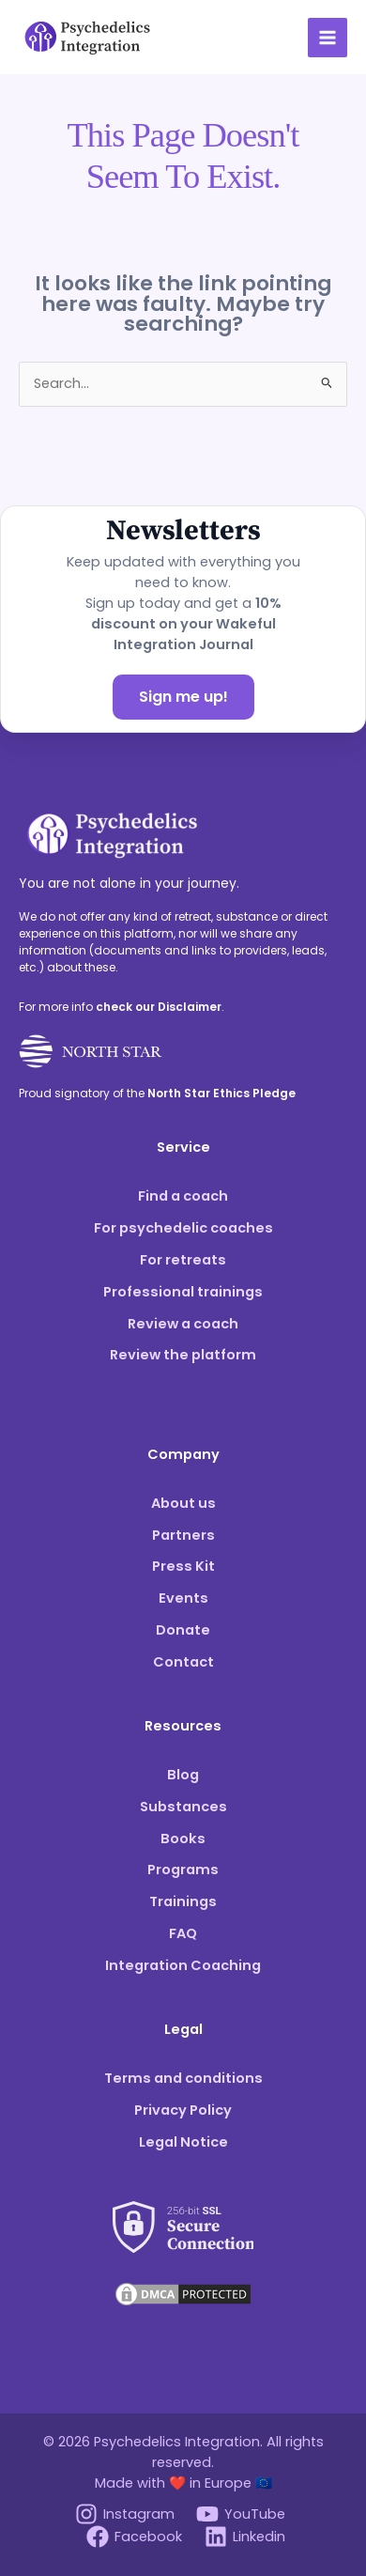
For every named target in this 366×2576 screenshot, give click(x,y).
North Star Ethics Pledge (221, 1093)
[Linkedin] (245, 2536)
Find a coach (183, 1196)
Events (183, 1598)
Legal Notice (183, 2142)
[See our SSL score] (183, 2215)
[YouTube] (241, 2514)
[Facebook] (134, 2536)
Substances (183, 1806)
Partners (183, 1535)
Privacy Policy (183, 2110)
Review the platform (183, 1354)
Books (183, 1838)
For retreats (183, 1259)
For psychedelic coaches (183, 1227)
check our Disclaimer (158, 1007)
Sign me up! (183, 696)
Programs (183, 1869)
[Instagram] (124, 2514)
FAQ (183, 1933)
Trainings (183, 1901)
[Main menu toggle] (327, 37)
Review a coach (183, 1323)
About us (183, 1503)
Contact (183, 1662)
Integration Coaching (183, 1965)
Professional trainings (183, 1291)
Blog (183, 1774)
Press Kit (183, 1566)
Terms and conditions (183, 2078)
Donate (183, 1630)
